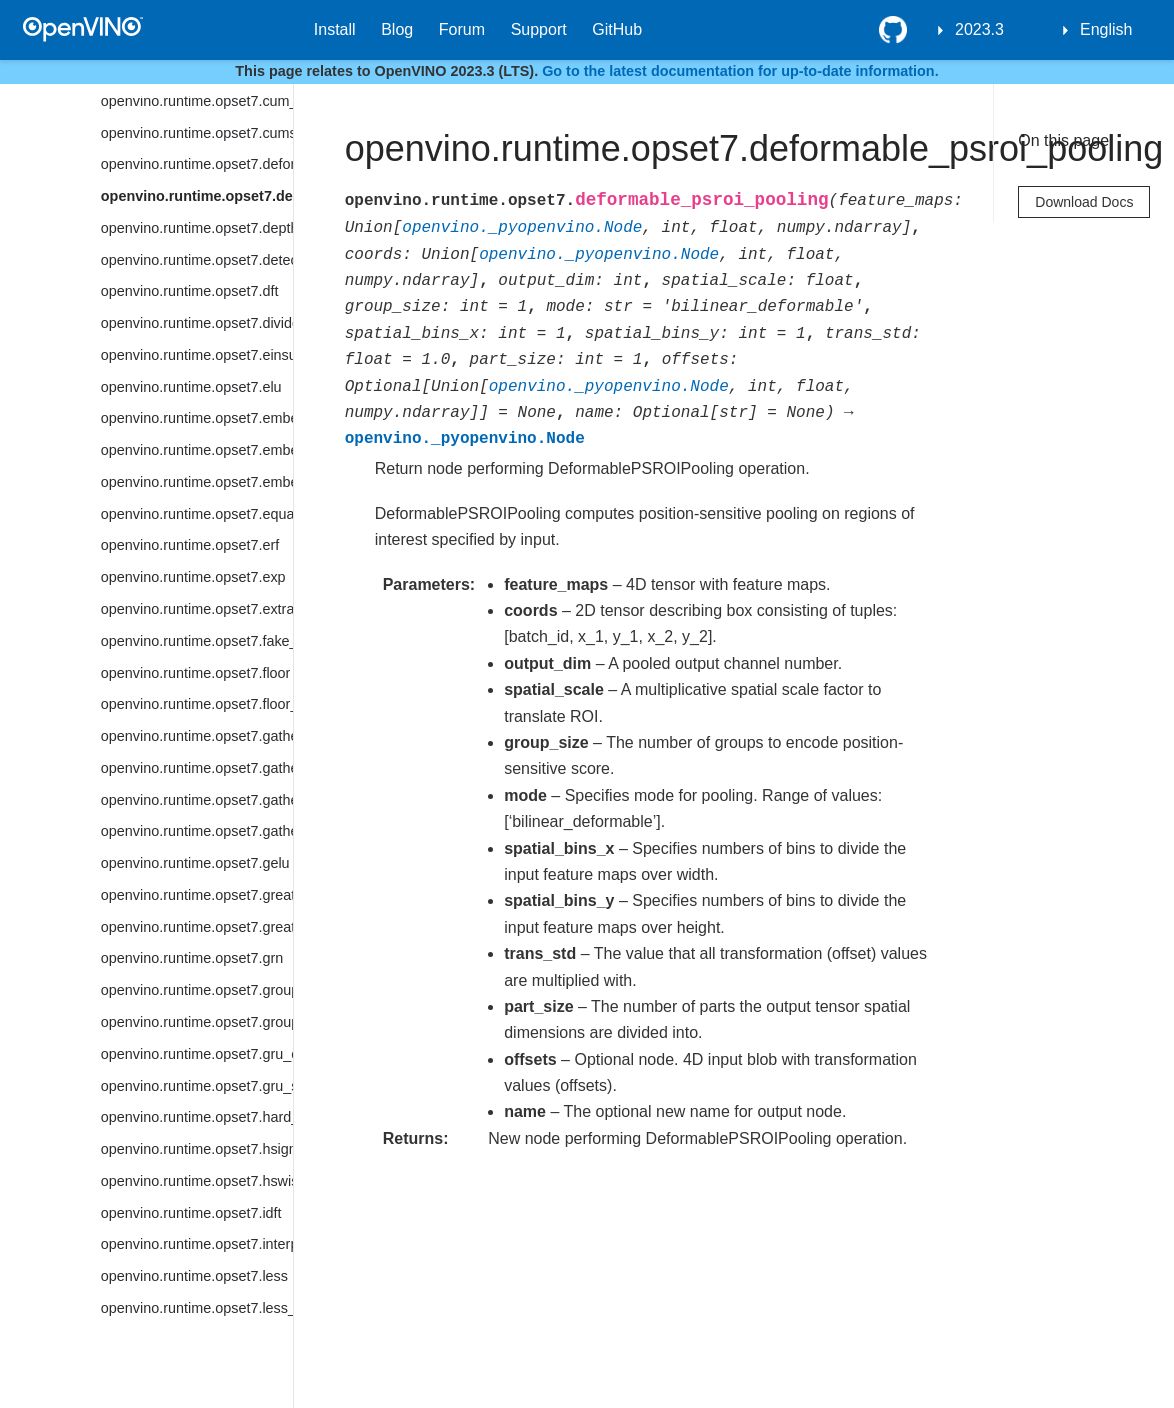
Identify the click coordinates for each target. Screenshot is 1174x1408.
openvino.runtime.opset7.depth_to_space (197, 228)
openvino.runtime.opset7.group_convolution (197, 990)
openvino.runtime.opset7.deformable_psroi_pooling (197, 196)
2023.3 (979, 29)
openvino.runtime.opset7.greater (197, 895)
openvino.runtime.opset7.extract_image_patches (197, 609)
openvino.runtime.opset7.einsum (197, 355)
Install (335, 29)
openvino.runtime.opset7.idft (191, 1213)
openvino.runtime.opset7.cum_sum (197, 101)
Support (539, 29)
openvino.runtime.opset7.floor (196, 673)
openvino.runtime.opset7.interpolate (197, 1244)
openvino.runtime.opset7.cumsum (197, 133)
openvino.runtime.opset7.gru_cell (197, 1054)
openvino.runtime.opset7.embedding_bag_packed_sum (197, 450)
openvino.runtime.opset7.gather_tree (197, 831)
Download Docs (1084, 202)
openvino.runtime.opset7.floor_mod (197, 704)
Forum (462, 29)
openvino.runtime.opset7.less (194, 1276)
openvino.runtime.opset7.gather (197, 736)
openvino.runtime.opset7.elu (191, 387)
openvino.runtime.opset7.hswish (197, 1181)
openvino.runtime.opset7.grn (192, 958)
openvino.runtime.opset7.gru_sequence (197, 1086)
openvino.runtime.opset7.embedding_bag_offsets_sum (197, 418)
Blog (397, 29)
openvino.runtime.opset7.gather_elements (197, 768)
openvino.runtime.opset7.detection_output (197, 260)
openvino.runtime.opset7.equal (197, 514)
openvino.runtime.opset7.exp (193, 577)
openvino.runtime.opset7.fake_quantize (197, 641)
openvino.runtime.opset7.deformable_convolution (197, 164)
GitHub (617, 29)
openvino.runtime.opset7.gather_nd (197, 800)
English (1106, 29)
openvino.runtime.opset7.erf (190, 545)
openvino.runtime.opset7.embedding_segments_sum (197, 482)
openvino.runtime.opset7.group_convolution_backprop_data (197, 1022)
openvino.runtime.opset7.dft (190, 291)
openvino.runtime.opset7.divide (197, 323)
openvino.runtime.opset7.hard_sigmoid (197, 1117)
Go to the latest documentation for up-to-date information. (740, 71)
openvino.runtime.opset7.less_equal (197, 1308)
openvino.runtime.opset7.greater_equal (197, 927)
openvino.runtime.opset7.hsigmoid (197, 1149)
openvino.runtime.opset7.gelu (195, 863)
